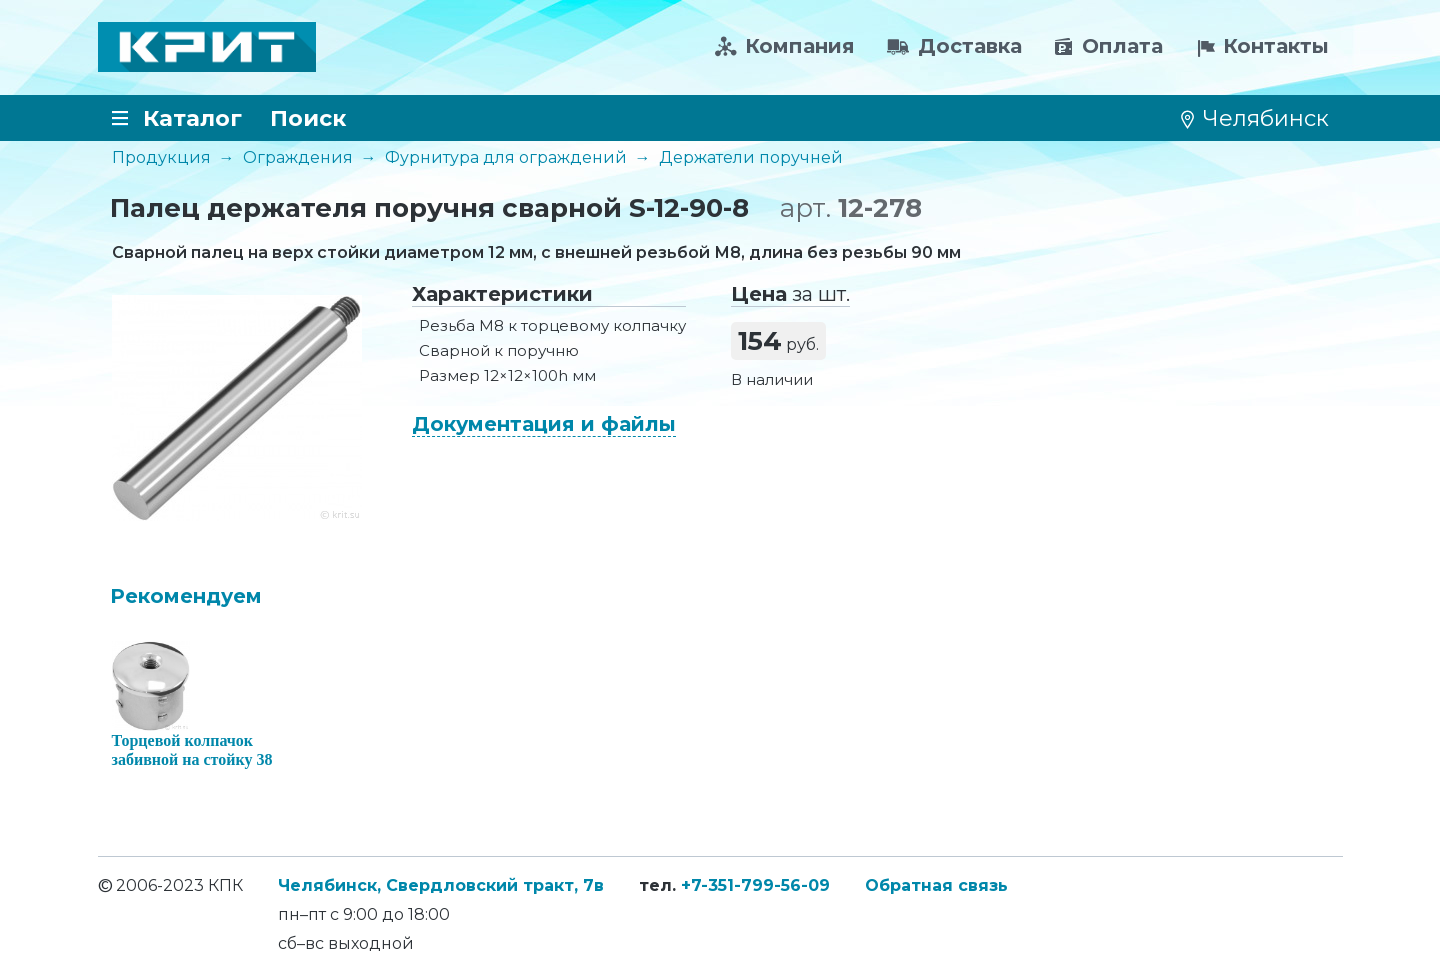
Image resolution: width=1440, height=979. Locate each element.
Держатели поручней (751, 157)
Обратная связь (936, 885)
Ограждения (298, 157)
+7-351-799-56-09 (755, 885)
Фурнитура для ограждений (506, 157)
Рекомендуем (186, 596)
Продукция (161, 157)
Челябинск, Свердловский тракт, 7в (441, 885)
